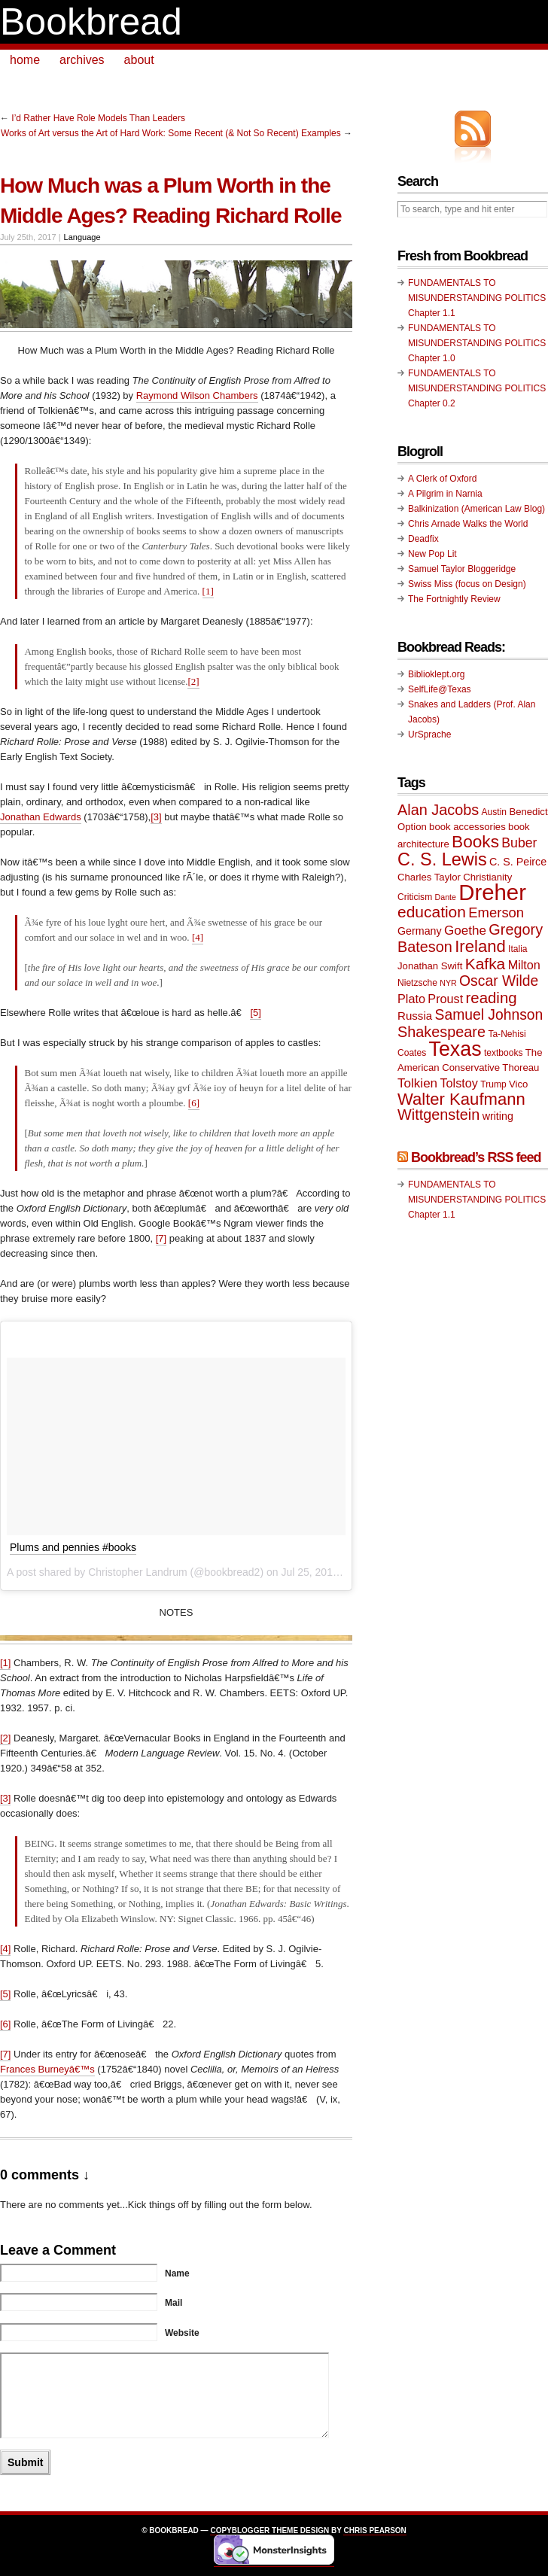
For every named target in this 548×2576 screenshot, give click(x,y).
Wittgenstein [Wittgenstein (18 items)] (438, 1114)
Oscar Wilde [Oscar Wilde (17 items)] (498, 981)
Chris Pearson (374, 2530)
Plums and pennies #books (73, 1547)
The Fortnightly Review (454, 599)
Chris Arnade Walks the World (468, 524)
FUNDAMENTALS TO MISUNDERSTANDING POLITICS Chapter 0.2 (477, 388)
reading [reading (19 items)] (491, 998)
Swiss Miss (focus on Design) (467, 584)
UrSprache (429, 734)
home (25, 59)
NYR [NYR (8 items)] (448, 982)
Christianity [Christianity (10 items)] (487, 877)
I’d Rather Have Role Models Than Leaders (98, 118)
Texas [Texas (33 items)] (455, 1049)
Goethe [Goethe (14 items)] (465, 930)
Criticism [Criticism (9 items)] (414, 897)
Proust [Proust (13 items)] (445, 998)
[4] (197, 937)
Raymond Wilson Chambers (197, 395)
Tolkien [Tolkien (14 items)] (417, 1083)
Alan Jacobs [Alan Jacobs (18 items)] (438, 809)
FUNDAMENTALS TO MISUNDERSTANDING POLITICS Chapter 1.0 (477, 343)
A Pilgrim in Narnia (445, 493)
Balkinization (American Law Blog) (476, 508)
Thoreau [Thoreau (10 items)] (520, 1067)
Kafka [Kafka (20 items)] (485, 963)
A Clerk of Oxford (442, 478)
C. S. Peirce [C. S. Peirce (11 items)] (517, 862)
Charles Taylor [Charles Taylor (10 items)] (429, 877)
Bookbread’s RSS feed (475, 1157)
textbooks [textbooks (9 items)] (503, 1053)
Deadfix (423, 539)
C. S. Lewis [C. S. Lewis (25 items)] (442, 859)
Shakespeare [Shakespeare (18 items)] (441, 1031)
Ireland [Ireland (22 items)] (480, 946)
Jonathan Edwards (40, 817)
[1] (208, 591)
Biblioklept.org (436, 674)
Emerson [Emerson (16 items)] (496, 912)
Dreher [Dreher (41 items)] (492, 892)
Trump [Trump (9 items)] (493, 1084)
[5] (255, 1012)
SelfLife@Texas (439, 689)
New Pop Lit (432, 554)
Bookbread (91, 22)
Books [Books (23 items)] (475, 841)
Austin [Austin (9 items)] (494, 812)
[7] (161, 1238)
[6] (193, 1103)
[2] (193, 681)
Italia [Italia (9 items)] (517, 949)
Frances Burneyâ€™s (47, 2069)
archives (82, 59)
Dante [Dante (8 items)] (445, 897)
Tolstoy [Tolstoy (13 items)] (458, 1083)
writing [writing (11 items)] (498, 1116)
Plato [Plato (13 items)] (411, 998)
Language (82, 237)
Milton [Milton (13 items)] (524, 965)
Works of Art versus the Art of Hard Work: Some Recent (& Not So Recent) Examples (171, 133)
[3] (156, 817)
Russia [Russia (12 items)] (414, 1015)
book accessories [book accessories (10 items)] (467, 826)
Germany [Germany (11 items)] (419, 931)
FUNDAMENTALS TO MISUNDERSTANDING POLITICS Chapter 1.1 (477, 298)
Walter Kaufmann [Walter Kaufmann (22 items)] (461, 1099)
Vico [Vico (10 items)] (518, 1084)
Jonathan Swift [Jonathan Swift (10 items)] (429, 966)
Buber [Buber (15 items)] (519, 842)
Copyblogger (239, 2530)
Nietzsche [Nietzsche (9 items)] (417, 983)
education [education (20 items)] (431, 911)
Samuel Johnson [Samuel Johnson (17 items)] (489, 1015)
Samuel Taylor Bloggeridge (462, 569)
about (139, 59)
